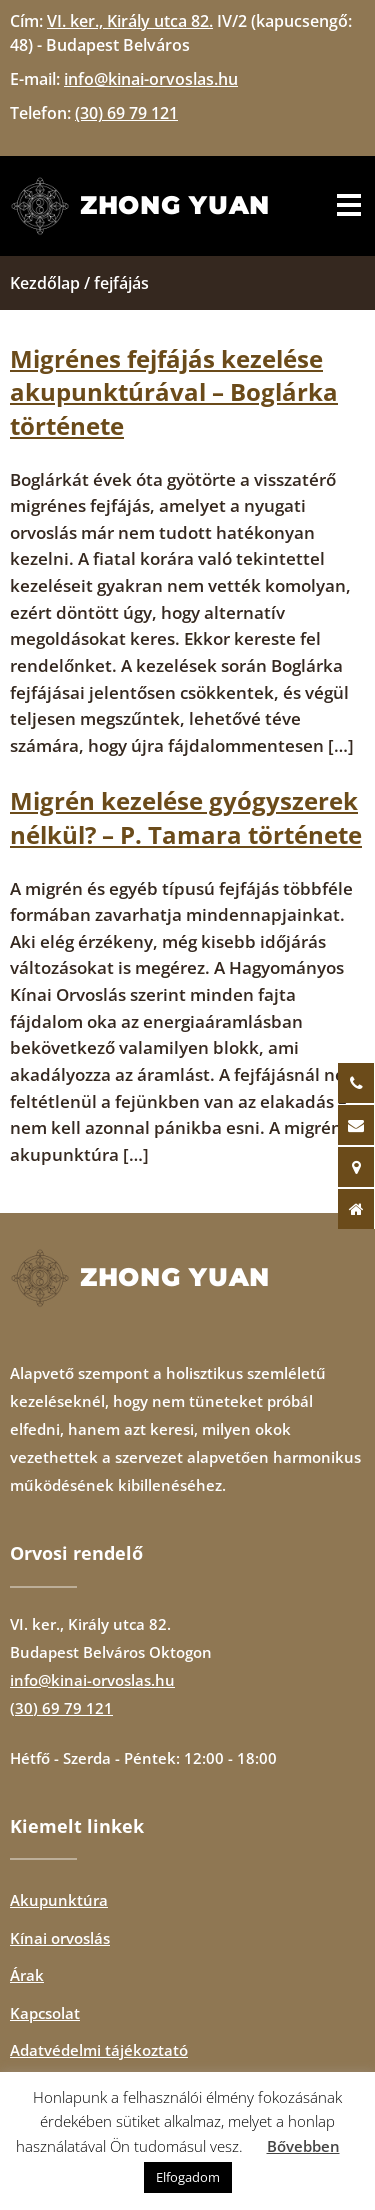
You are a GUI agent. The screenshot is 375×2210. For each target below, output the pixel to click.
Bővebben (303, 2146)
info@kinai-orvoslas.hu (92, 1680)
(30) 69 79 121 (61, 1708)
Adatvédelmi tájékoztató (99, 2050)
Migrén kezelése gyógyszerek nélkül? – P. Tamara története (186, 817)
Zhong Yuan (175, 205)
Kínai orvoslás (60, 1938)
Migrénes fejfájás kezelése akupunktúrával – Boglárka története (174, 392)
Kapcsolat (45, 2013)
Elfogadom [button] (188, 2177)
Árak (27, 1975)
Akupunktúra (59, 1900)
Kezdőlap (45, 283)
